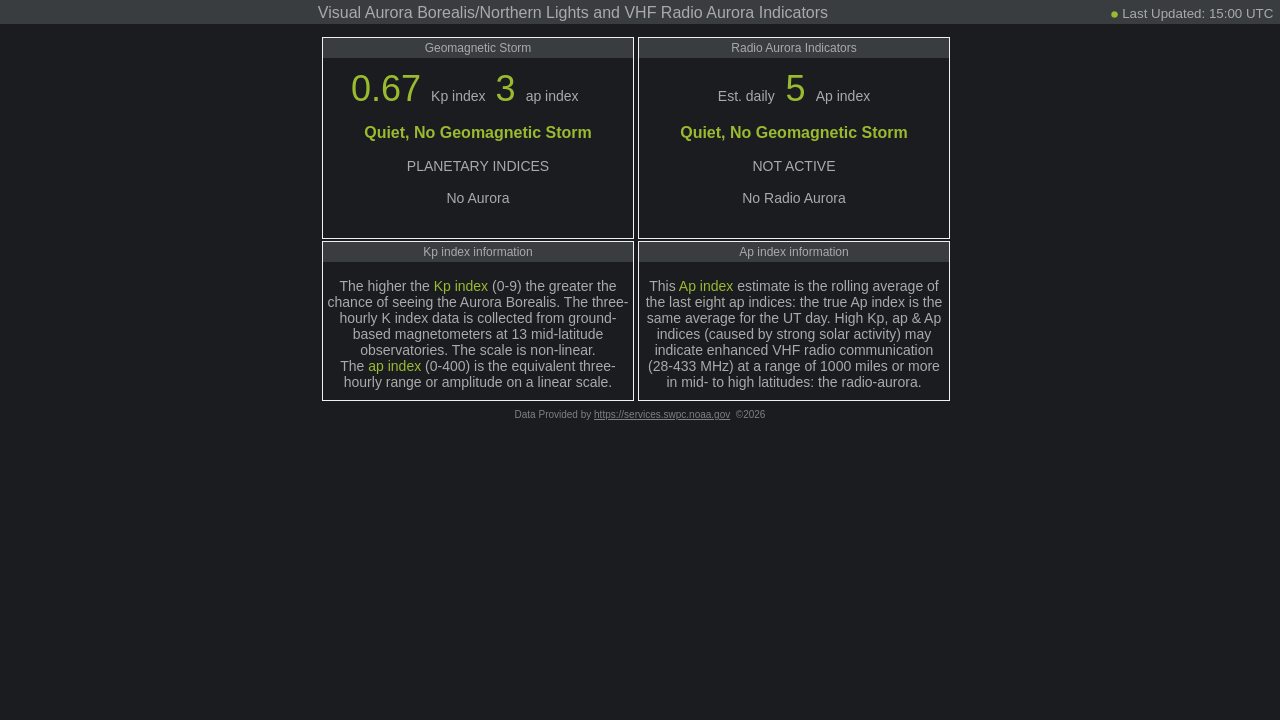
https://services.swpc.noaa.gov (662, 414)
